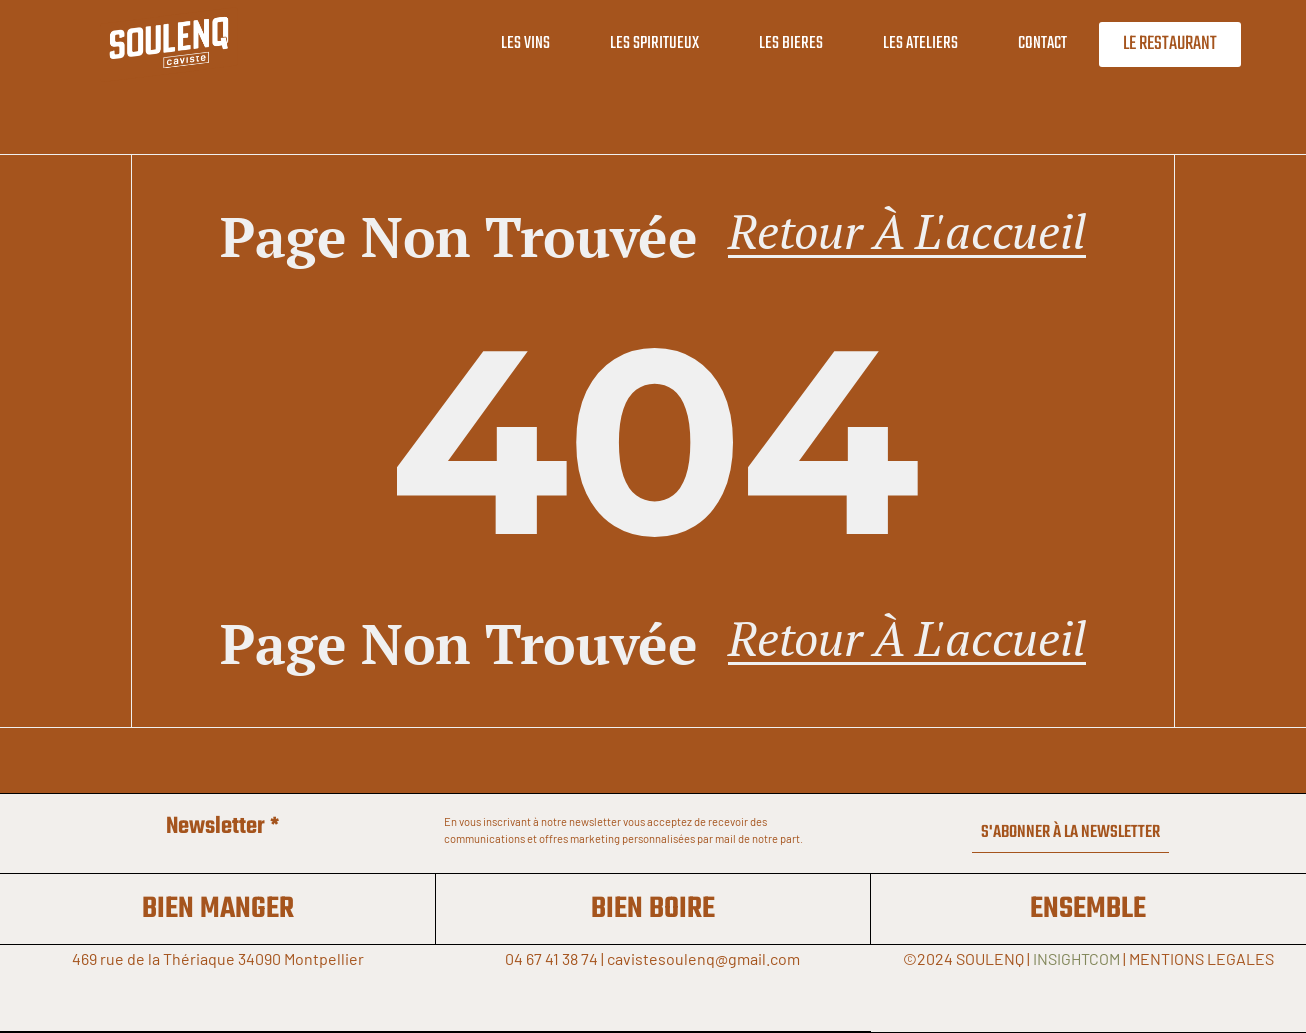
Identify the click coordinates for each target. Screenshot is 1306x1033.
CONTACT (1029, 43)
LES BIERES (778, 43)
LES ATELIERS (907, 43)
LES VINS (512, 43)
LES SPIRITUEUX (641, 43)
